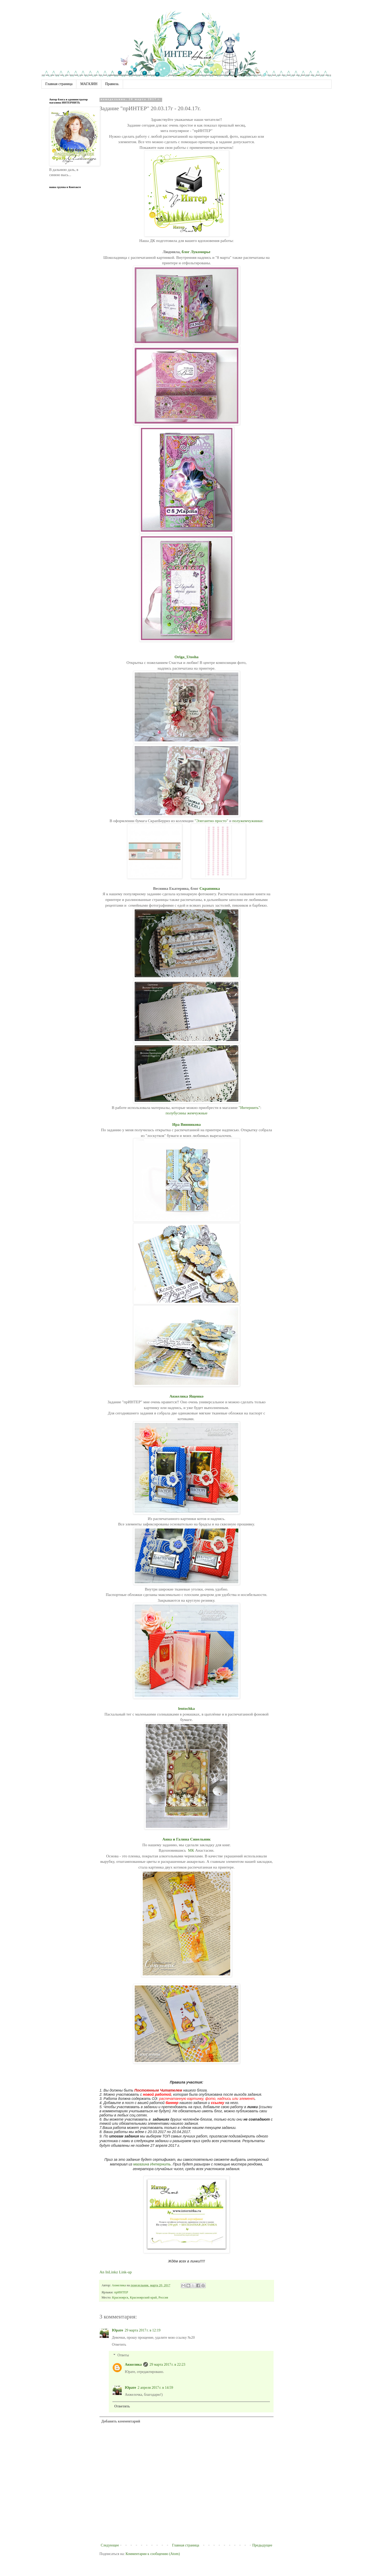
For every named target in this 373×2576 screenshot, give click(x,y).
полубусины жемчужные (186, 1113)
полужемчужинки (247, 820)
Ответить (119, 2344)
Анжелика (133, 2364)
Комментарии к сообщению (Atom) (153, 2554)
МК (191, 1850)
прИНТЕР (121, 2292)
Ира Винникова (186, 1124)
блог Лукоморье (196, 251)
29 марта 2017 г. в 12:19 (142, 2330)
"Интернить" (249, 1107)
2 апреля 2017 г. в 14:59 (155, 2388)
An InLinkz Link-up (115, 2272)
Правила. (112, 84)
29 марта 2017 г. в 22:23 (167, 2364)
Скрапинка (209, 888)
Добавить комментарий (120, 2421)
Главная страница (59, 84)
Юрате (117, 2330)
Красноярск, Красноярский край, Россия (140, 2297)
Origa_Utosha (186, 657)
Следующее (110, 2545)
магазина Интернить (152, 2164)
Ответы (123, 2355)
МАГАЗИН (88, 84)
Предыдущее (262, 2545)
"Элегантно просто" (211, 820)
